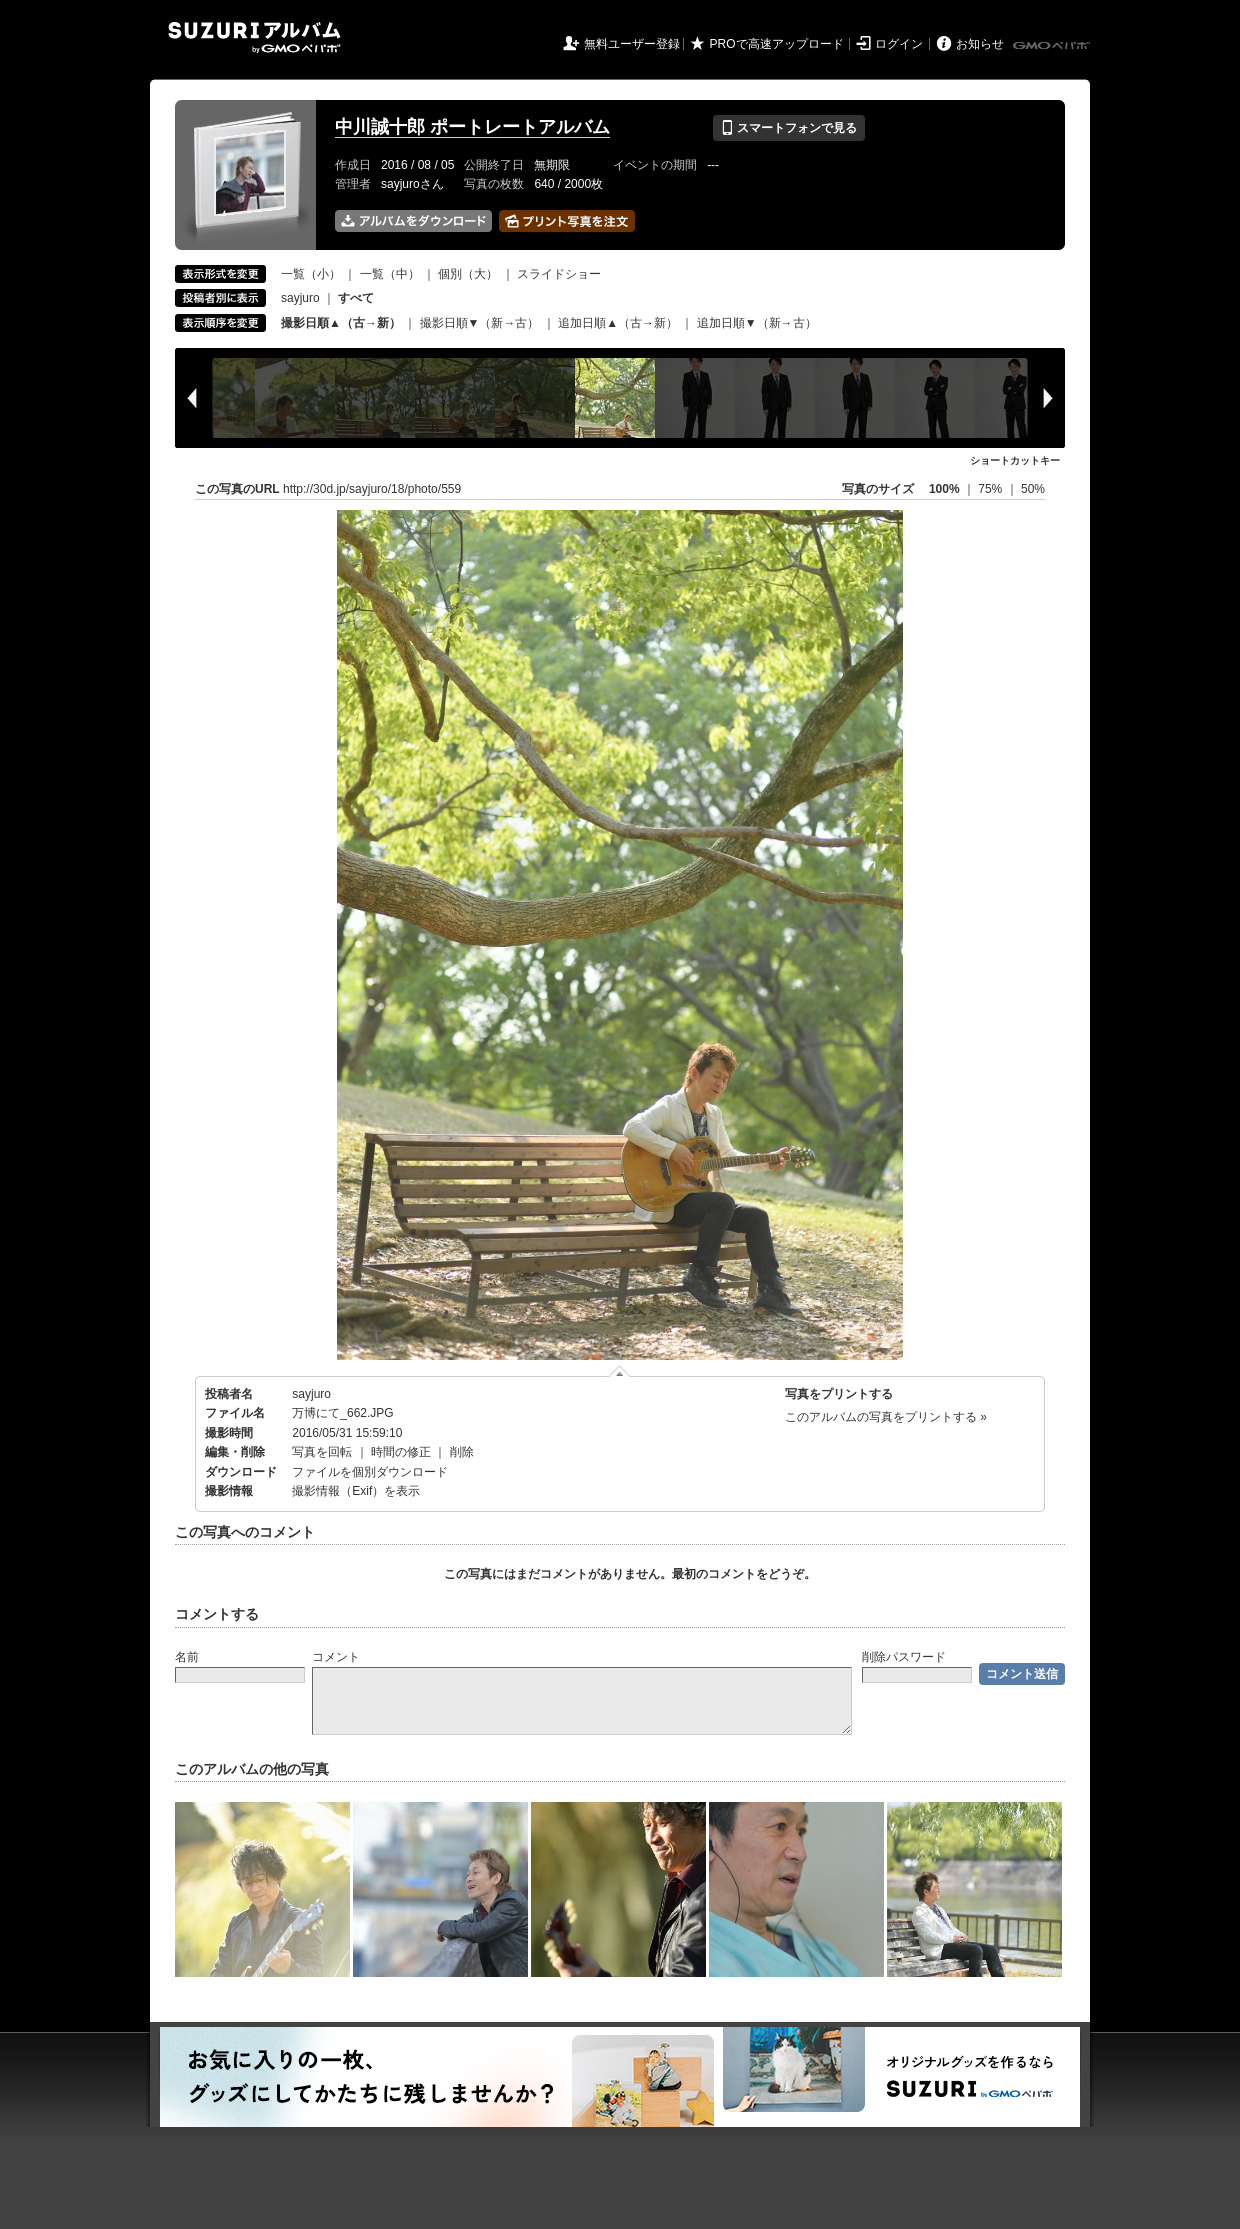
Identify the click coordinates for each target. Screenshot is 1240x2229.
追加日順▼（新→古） (757, 323)
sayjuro (300, 298)
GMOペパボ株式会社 (1053, 46)
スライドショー (559, 274)
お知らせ (980, 44)
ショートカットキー (1015, 460)
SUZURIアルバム (254, 37)
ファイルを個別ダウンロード (370, 1472)
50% (1033, 489)
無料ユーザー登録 (632, 44)
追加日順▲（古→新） (618, 323)
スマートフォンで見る (788, 128)
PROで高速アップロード (777, 44)
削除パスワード (904, 1657)
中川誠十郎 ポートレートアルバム (472, 127)
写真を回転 (322, 1452)
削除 (462, 1452)
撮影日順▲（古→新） (341, 323)
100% (944, 489)
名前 (187, 1657)
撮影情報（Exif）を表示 (356, 1491)
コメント (336, 1657)
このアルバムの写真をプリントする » (886, 1417)
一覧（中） (390, 274)
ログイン (899, 44)
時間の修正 (401, 1452)
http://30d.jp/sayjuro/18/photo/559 (372, 489)
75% (991, 489)
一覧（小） (311, 274)
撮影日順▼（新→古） (480, 323)
